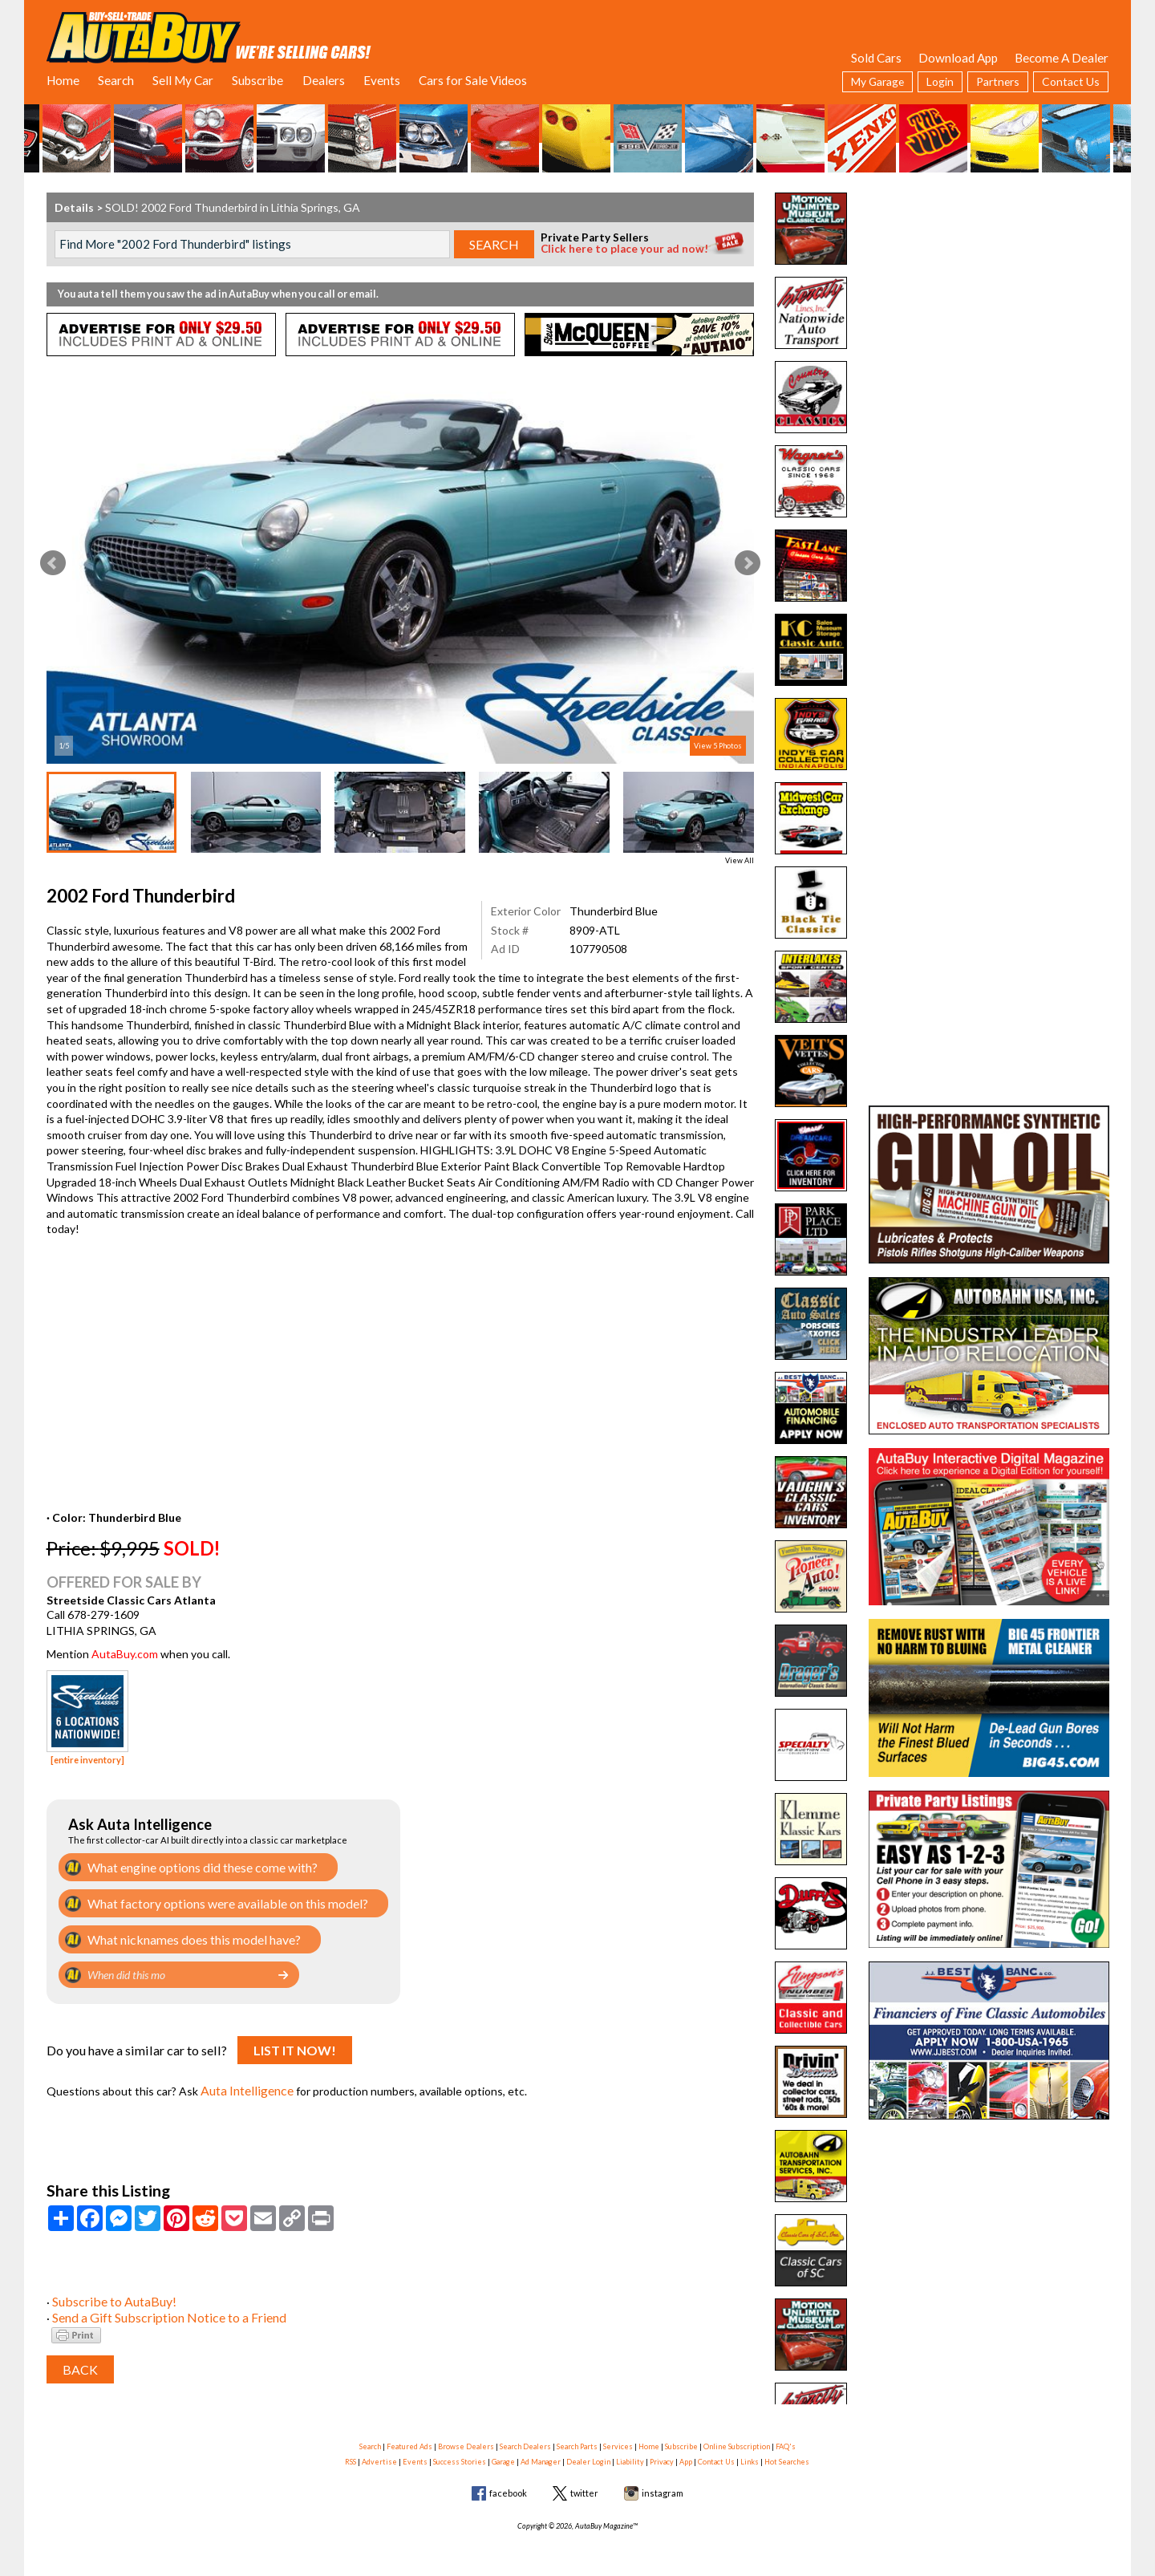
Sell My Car (182, 80)
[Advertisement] (989, 293)
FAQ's (786, 2436)
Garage (503, 2452)
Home (63, 80)
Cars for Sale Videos (473, 80)
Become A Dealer (1061, 58)
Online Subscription (736, 2436)
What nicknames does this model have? (185, 1935)
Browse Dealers (466, 2436)
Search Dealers (525, 2436)
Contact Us (1071, 81)
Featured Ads (409, 2436)
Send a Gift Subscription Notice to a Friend (158, 2307)
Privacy (662, 2452)
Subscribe (257, 80)
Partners (997, 81)
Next (747, 563)
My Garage (877, 81)
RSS (350, 2452)
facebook (508, 2483)
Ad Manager (541, 2452)
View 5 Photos (718, 745)
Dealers (323, 80)
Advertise (379, 2452)
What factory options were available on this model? (214, 1901)
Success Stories (459, 2452)
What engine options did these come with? (194, 1866)
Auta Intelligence (244, 2083)
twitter (584, 2483)
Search (116, 80)
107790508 (598, 948)
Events (381, 80)
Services (618, 2436)
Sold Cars (876, 58)
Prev (53, 563)
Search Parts (577, 2436)
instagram (662, 2483)
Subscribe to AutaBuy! (109, 2291)
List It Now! (294, 2045)
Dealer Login (588, 2452)
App (685, 2452)
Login (940, 81)
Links (749, 2452)
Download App (958, 58)
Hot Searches (786, 2452)
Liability (630, 2452)
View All (739, 860)
